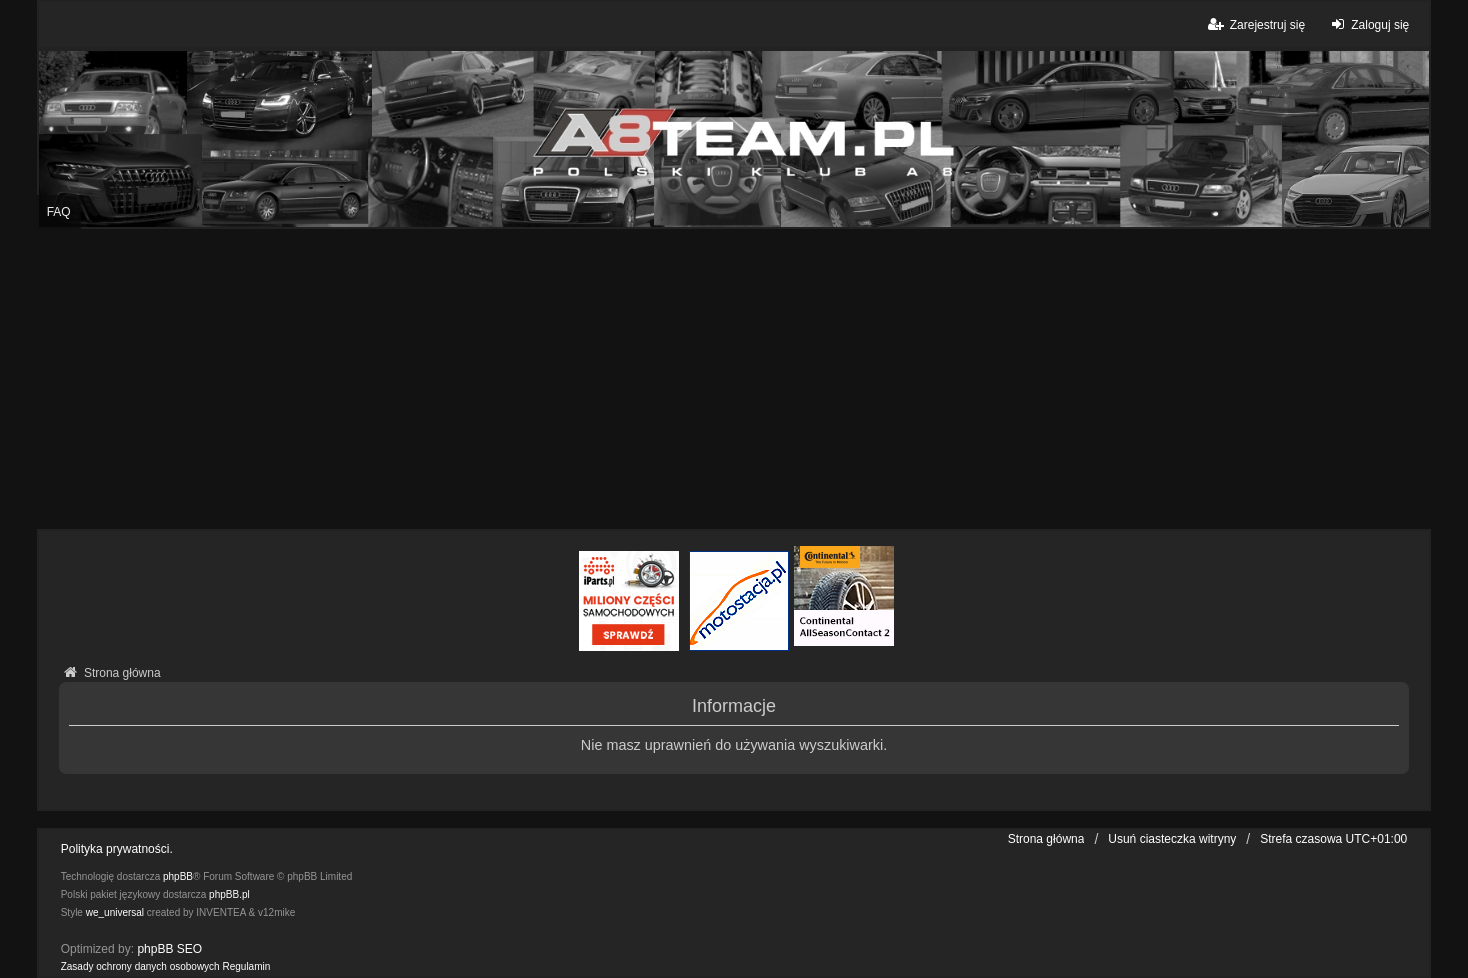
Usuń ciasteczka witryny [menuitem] (1172, 839)
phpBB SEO (169, 949)
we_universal (115, 912)
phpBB (178, 876)
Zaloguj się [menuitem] (1367, 24)
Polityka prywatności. (117, 849)
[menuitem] (140, 967)
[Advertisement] (734, 379)
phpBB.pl (229, 894)
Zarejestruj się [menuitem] (1255, 24)
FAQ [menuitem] (59, 212)
